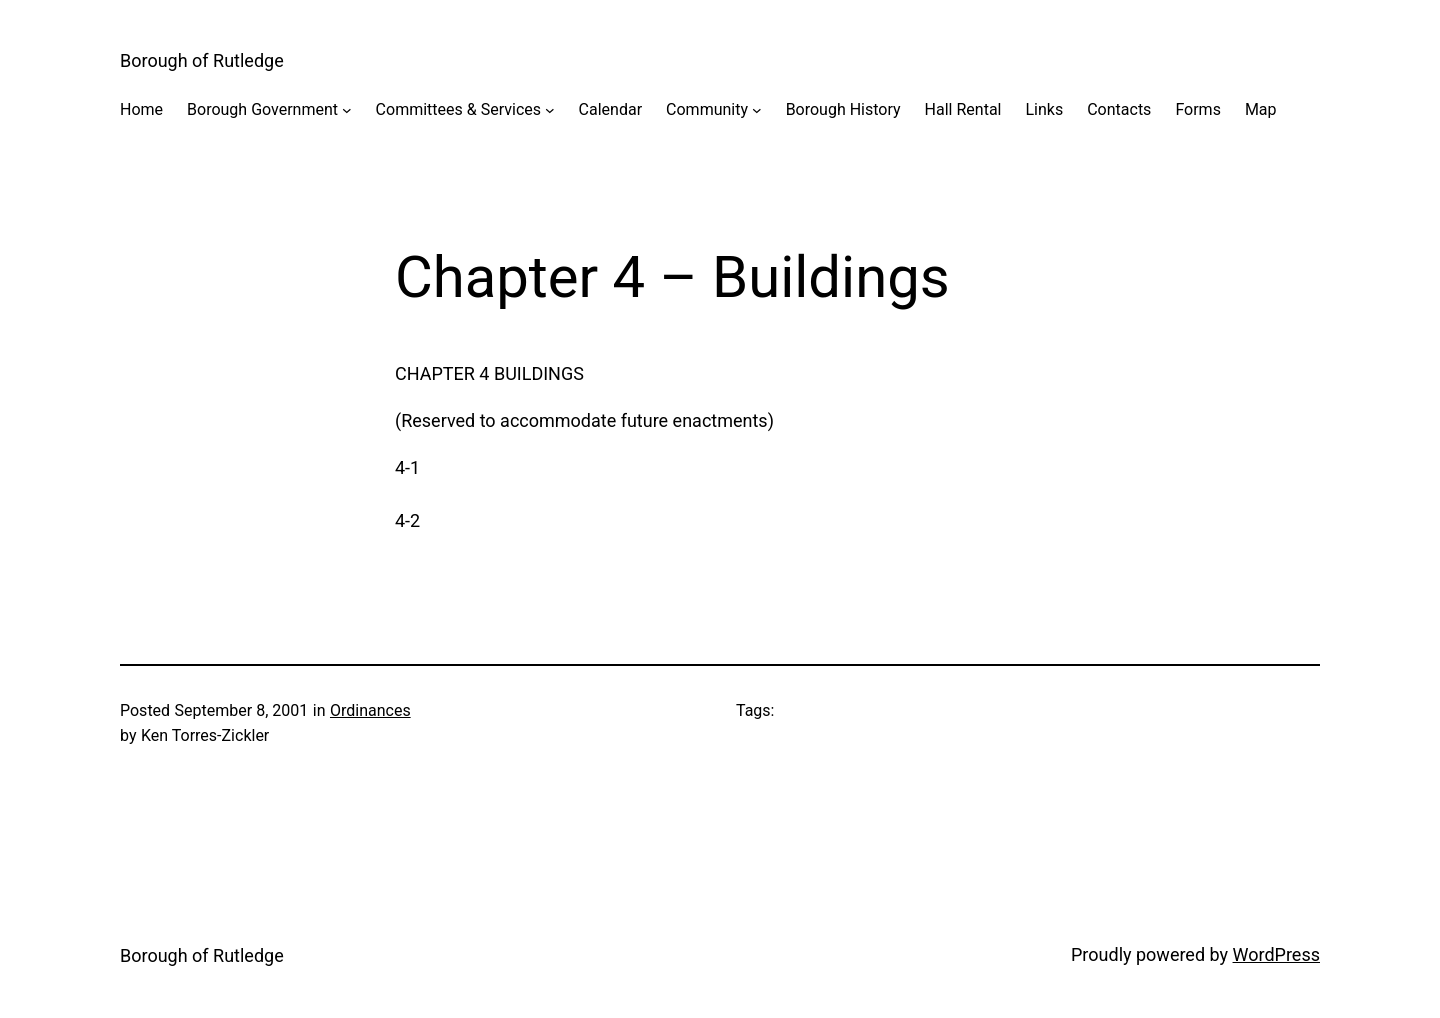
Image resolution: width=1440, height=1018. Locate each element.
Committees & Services (458, 109)
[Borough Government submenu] (347, 110)
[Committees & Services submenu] (550, 110)
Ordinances (370, 710)
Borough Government (262, 109)
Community (707, 109)
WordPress (1276, 954)
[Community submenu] (757, 110)
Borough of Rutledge (202, 60)
